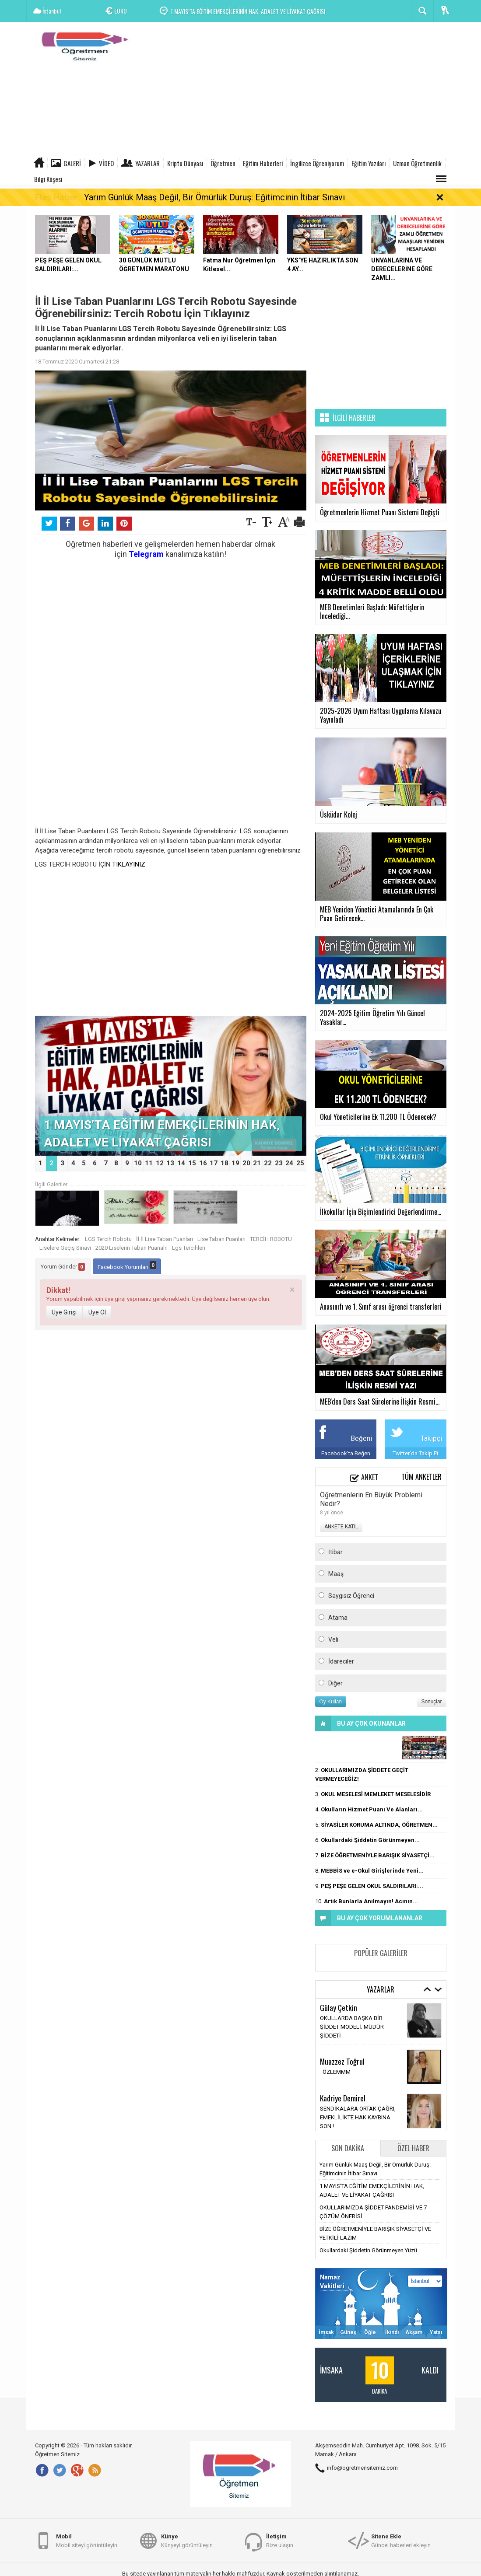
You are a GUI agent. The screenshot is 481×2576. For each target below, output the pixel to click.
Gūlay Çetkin (338, 2007)
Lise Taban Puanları (221, 1239)
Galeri (72, 163)
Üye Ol (97, 1312)
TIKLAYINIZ (128, 864)
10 (138, 1163)
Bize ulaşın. (280, 2540)
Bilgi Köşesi (48, 179)
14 (181, 1163)
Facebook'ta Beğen (345, 1453)
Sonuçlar (431, 1702)
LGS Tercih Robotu (108, 1239)
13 (170, 1163)
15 (192, 1163)
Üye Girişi (64, 1312)
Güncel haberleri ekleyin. (401, 2540)
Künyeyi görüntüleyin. (187, 2540)
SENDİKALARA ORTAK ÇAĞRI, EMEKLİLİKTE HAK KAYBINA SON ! (358, 2117)
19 (235, 1163)
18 (224, 1163)
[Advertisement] (296, 89)
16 (203, 1163)
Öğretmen (223, 163)
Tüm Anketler (421, 1477)
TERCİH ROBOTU (271, 1239)
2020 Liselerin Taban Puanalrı (131, 1247)
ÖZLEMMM (335, 2072)
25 (300, 1163)
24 (289, 1163)
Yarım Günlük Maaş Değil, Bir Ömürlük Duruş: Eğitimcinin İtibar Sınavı (214, 197)
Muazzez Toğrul (342, 2061)
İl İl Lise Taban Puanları (164, 1239)
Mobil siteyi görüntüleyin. (87, 2540)
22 (268, 1163)
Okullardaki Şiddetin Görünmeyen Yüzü (368, 2250)
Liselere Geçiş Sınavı (65, 1247)
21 (257, 1163)
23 (279, 1163)
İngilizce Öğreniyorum (317, 163)
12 (160, 1163)
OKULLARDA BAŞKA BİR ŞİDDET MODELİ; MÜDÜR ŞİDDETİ (352, 2027)
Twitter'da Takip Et (416, 1453)
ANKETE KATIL (341, 1527)
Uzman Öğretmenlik (417, 163)
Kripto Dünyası (185, 163)
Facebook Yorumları (127, 1265)
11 (149, 1163)
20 (246, 1163)
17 (214, 1163)
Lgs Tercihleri (188, 1247)
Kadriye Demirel (342, 2098)
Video (106, 163)
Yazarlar (147, 163)
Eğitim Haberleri (263, 163)
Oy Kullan (330, 1702)
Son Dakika (347, 2148)
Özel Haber (413, 2148)
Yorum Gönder (63, 1267)
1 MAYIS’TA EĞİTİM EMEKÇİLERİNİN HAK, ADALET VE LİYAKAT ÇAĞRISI (248, 11)
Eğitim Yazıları (368, 163)
